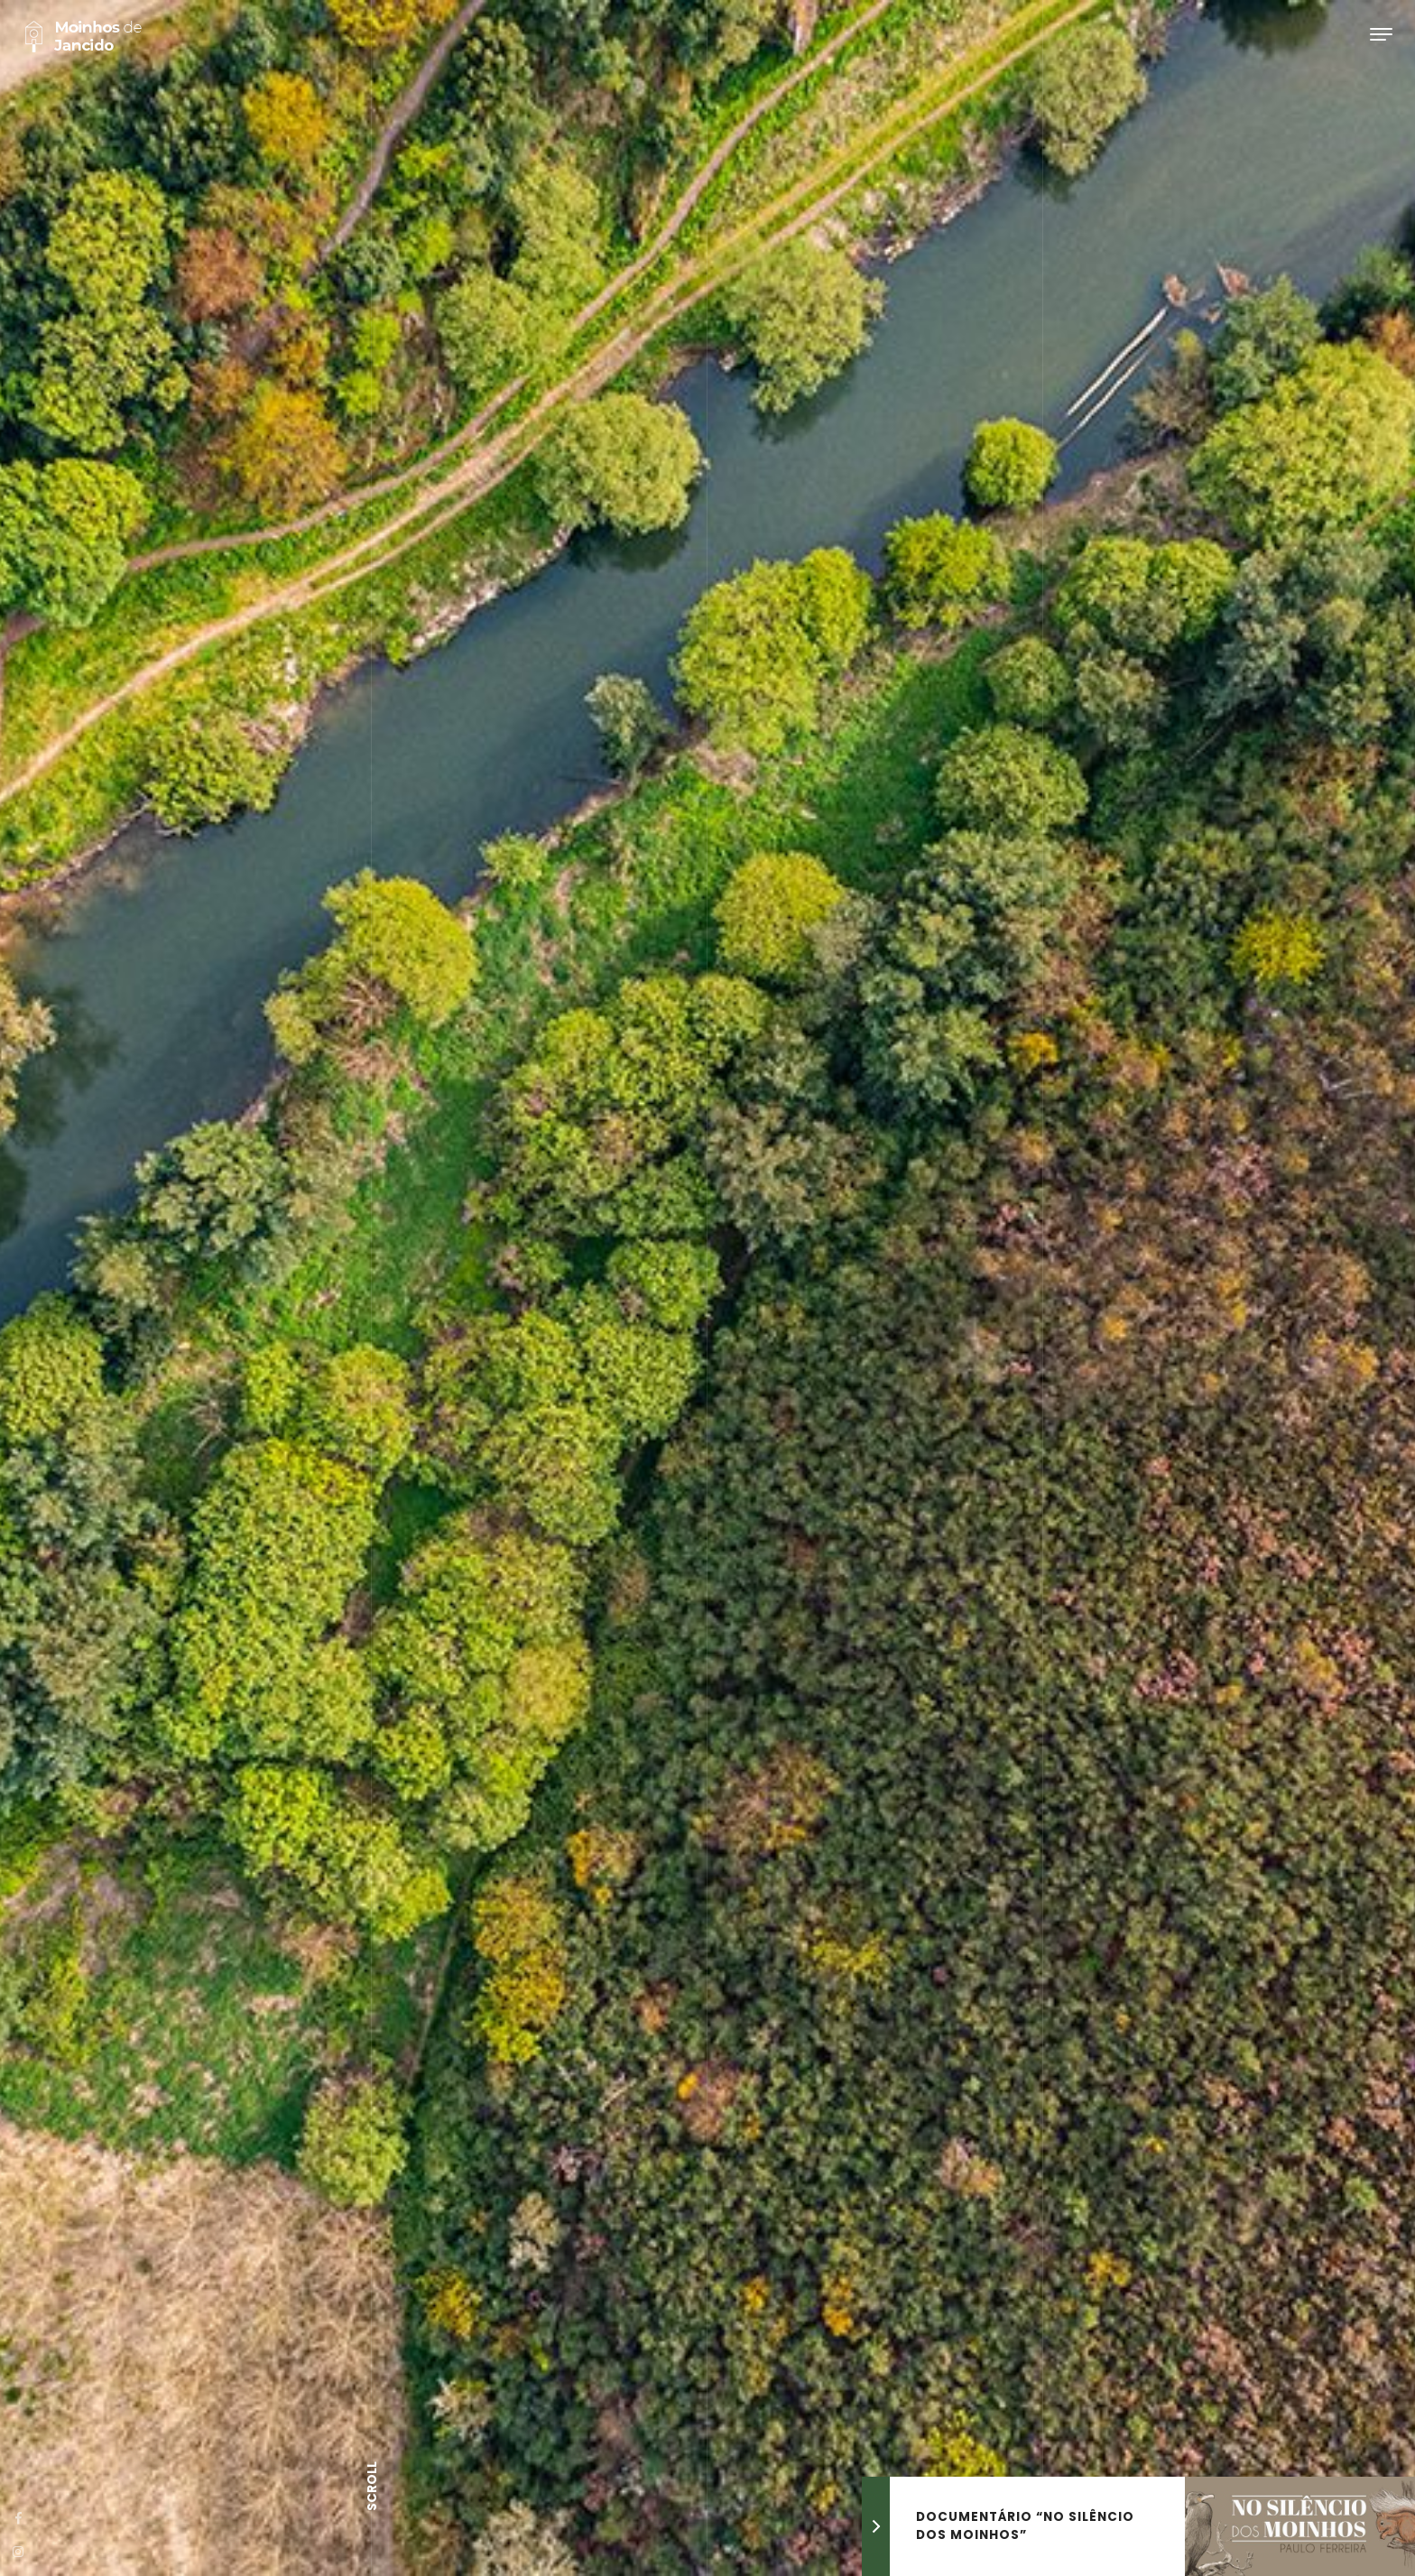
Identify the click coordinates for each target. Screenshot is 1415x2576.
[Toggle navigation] (1381, 34)
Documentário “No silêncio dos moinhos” (1025, 2526)
